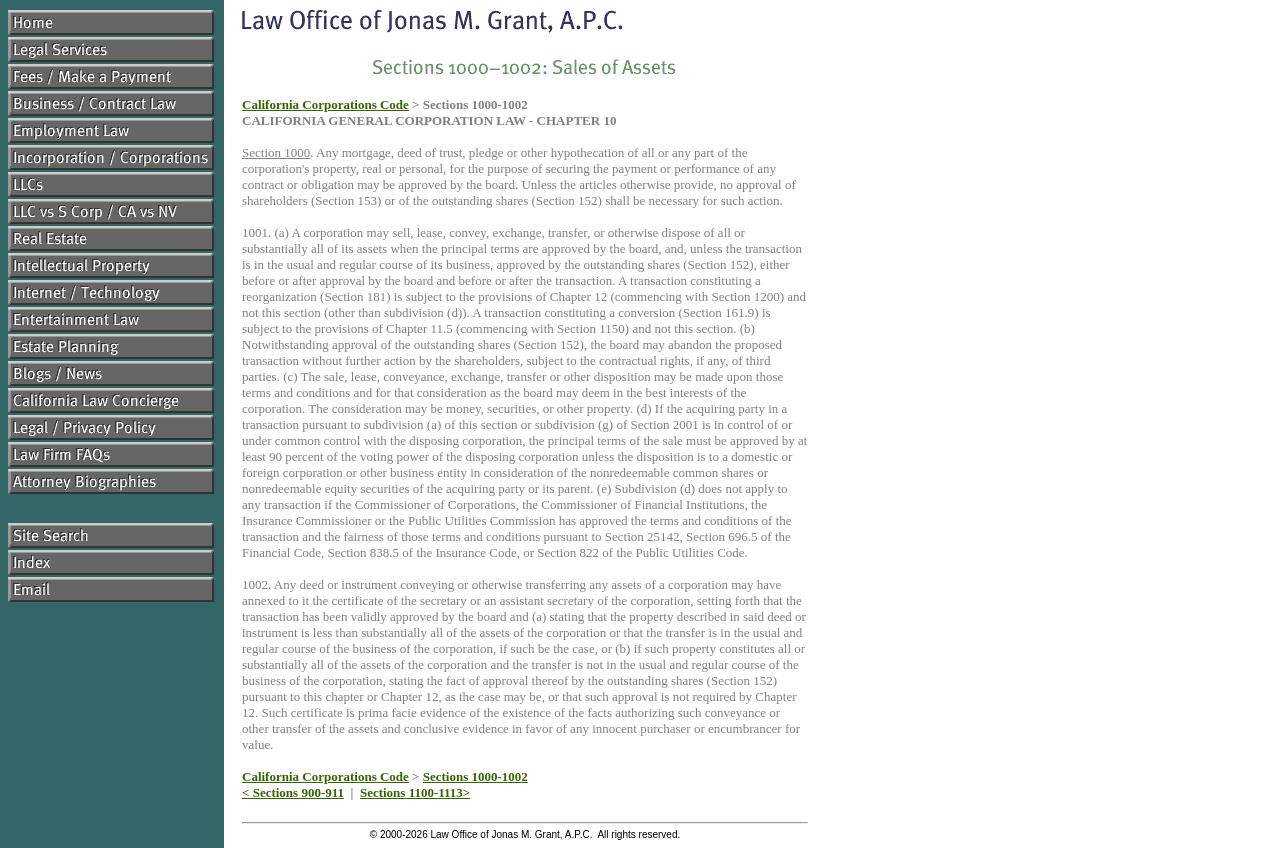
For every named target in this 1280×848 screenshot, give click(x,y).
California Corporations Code (325, 104)
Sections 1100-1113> (415, 792)
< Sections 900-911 (293, 792)
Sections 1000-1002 (475, 776)
